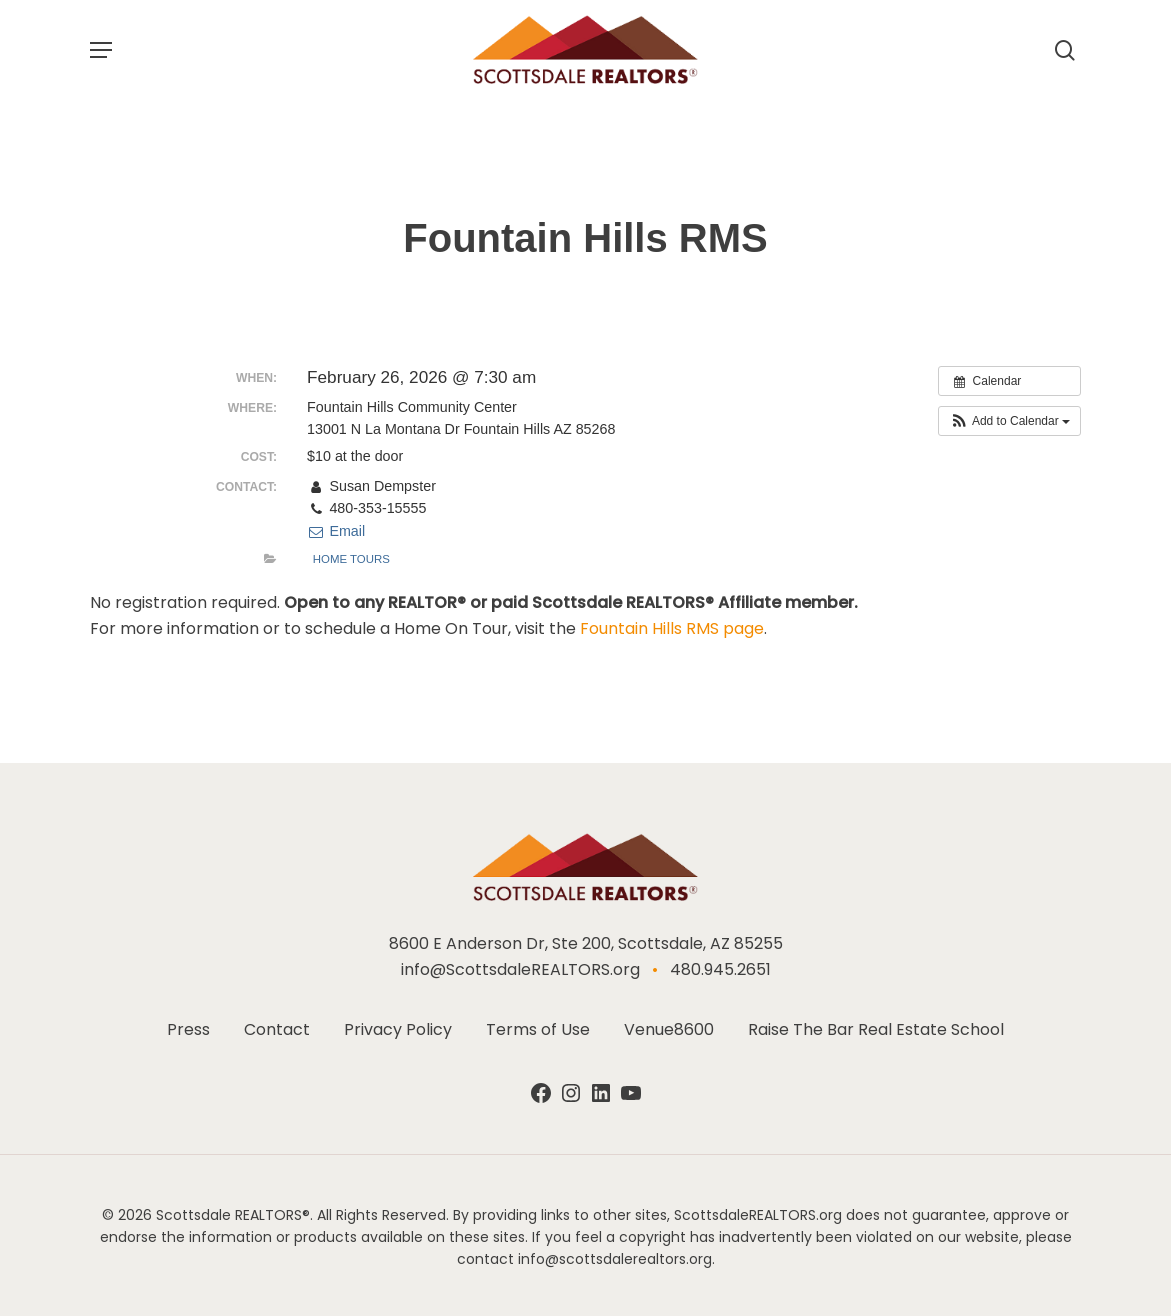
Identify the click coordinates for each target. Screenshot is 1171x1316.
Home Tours (351, 559)
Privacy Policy (398, 1031)
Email (336, 531)
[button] (101, 50)
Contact (277, 1031)
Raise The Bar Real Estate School (876, 1031)
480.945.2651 (720, 971)
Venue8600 (669, 1031)
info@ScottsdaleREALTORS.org (520, 971)
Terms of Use (538, 1031)
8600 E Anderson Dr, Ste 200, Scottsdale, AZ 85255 (586, 945)
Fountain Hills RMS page (672, 628)
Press (188, 1031)
